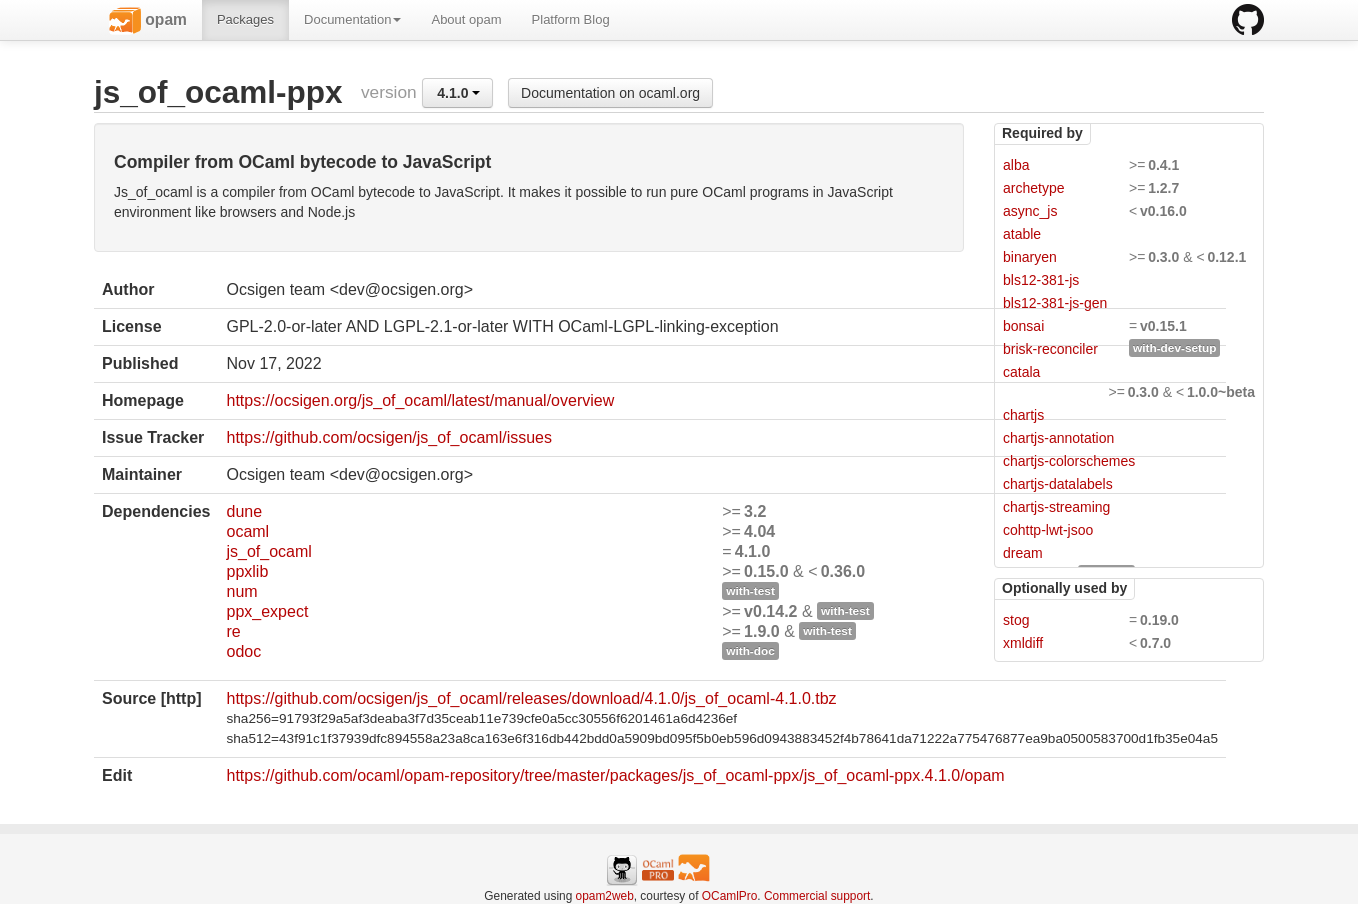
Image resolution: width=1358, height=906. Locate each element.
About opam (466, 19)
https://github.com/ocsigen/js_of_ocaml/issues (389, 437)
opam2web (605, 896)
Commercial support (817, 896)
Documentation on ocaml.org (610, 93)
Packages (245, 19)
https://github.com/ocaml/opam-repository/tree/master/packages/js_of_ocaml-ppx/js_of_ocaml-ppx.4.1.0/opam (615, 775)
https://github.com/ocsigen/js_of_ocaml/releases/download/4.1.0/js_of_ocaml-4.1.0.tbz (531, 698)
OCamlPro (730, 896)
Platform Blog (571, 19)
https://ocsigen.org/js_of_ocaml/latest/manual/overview (420, 400)
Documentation (352, 19)
